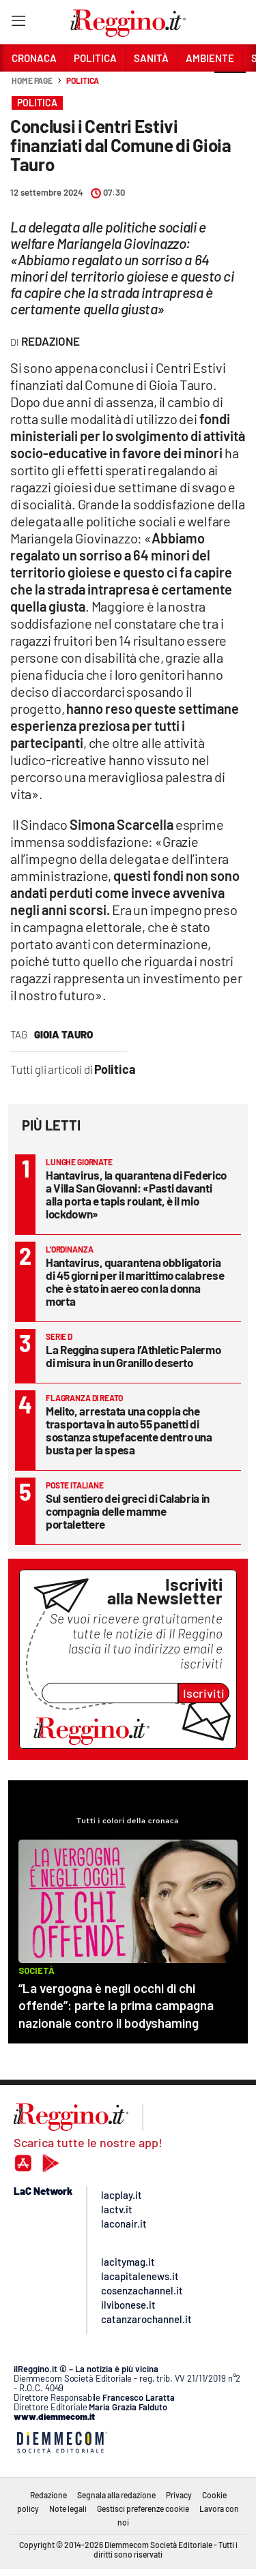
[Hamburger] (18, 23)
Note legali (68, 2508)
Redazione (48, 2495)
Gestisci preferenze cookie (143, 2508)
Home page (32, 80)
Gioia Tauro (63, 1034)
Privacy (179, 2495)
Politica (82, 80)
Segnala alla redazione (116, 2495)
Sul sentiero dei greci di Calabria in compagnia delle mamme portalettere (128, 1511)
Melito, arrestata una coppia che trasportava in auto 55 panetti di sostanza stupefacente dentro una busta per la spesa (129, 1430)
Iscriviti (204, 1693)
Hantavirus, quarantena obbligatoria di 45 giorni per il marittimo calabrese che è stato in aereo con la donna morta (135, 1281)
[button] (230, 88)
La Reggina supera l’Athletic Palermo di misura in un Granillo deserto (133, 1356)
